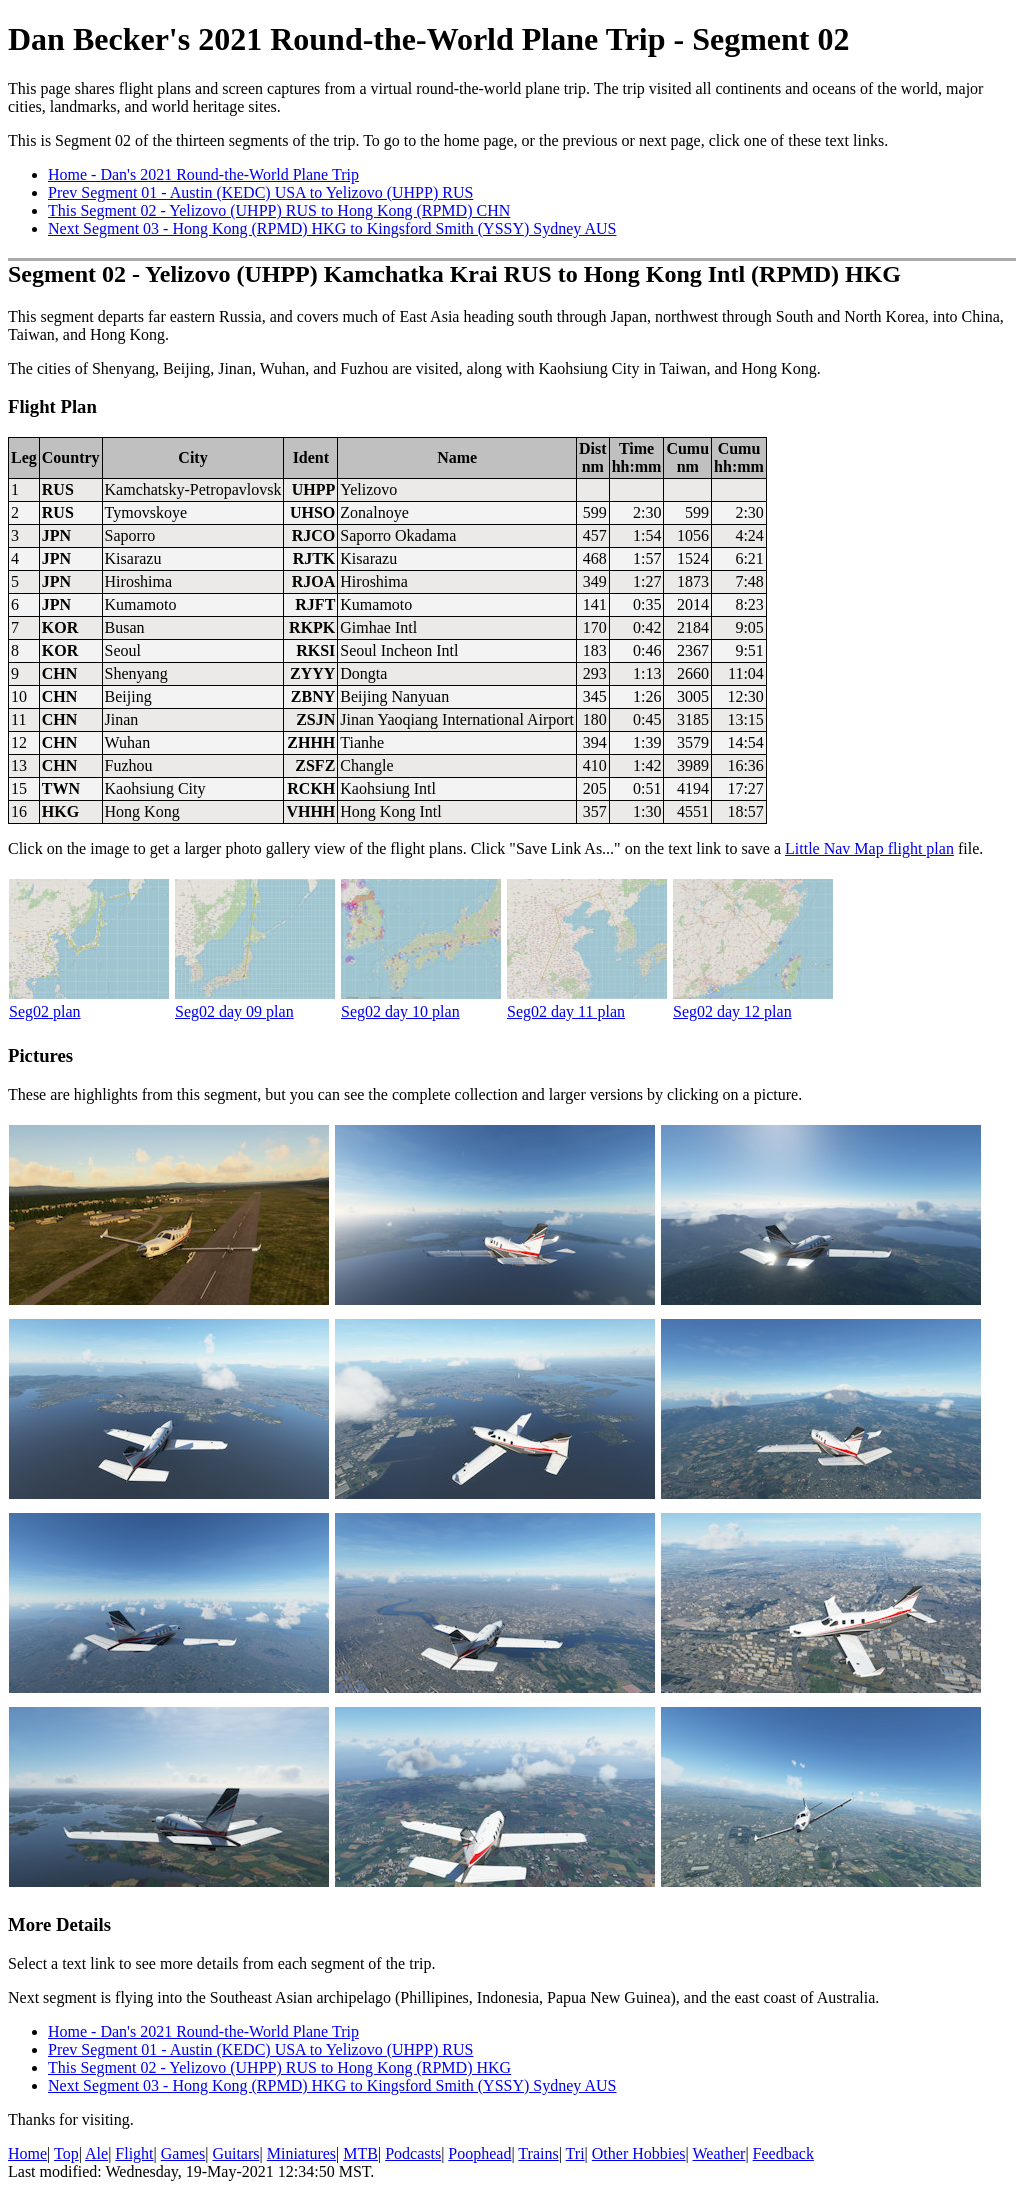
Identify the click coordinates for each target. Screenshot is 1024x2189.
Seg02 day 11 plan (566, 1011)
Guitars (235, 2153)
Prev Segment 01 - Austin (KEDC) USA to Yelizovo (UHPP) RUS (260, 192)
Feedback (783, 2153)
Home (27, 2153)
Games (183, 2153)
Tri (575, 2153)
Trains (538, 2153)
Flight (134, 2153)
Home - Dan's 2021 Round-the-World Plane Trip (203, 174)
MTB (360, 2153)
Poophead (479, 2153)
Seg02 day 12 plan (732, 1011)
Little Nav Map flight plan (869, 848)
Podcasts (413, 2153)
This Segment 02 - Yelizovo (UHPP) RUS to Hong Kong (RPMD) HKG (279, 2067)
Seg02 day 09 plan (234, 1011)
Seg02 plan (45, 1011)
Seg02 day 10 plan (400, 1011)
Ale (96, 2153)
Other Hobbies (639, 2153)
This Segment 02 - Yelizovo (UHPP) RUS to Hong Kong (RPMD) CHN (279, 210)
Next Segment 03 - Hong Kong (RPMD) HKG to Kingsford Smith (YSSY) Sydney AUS (332, 228)
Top (66, 2153)
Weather (718, 2153)
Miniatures (301, 2153)
